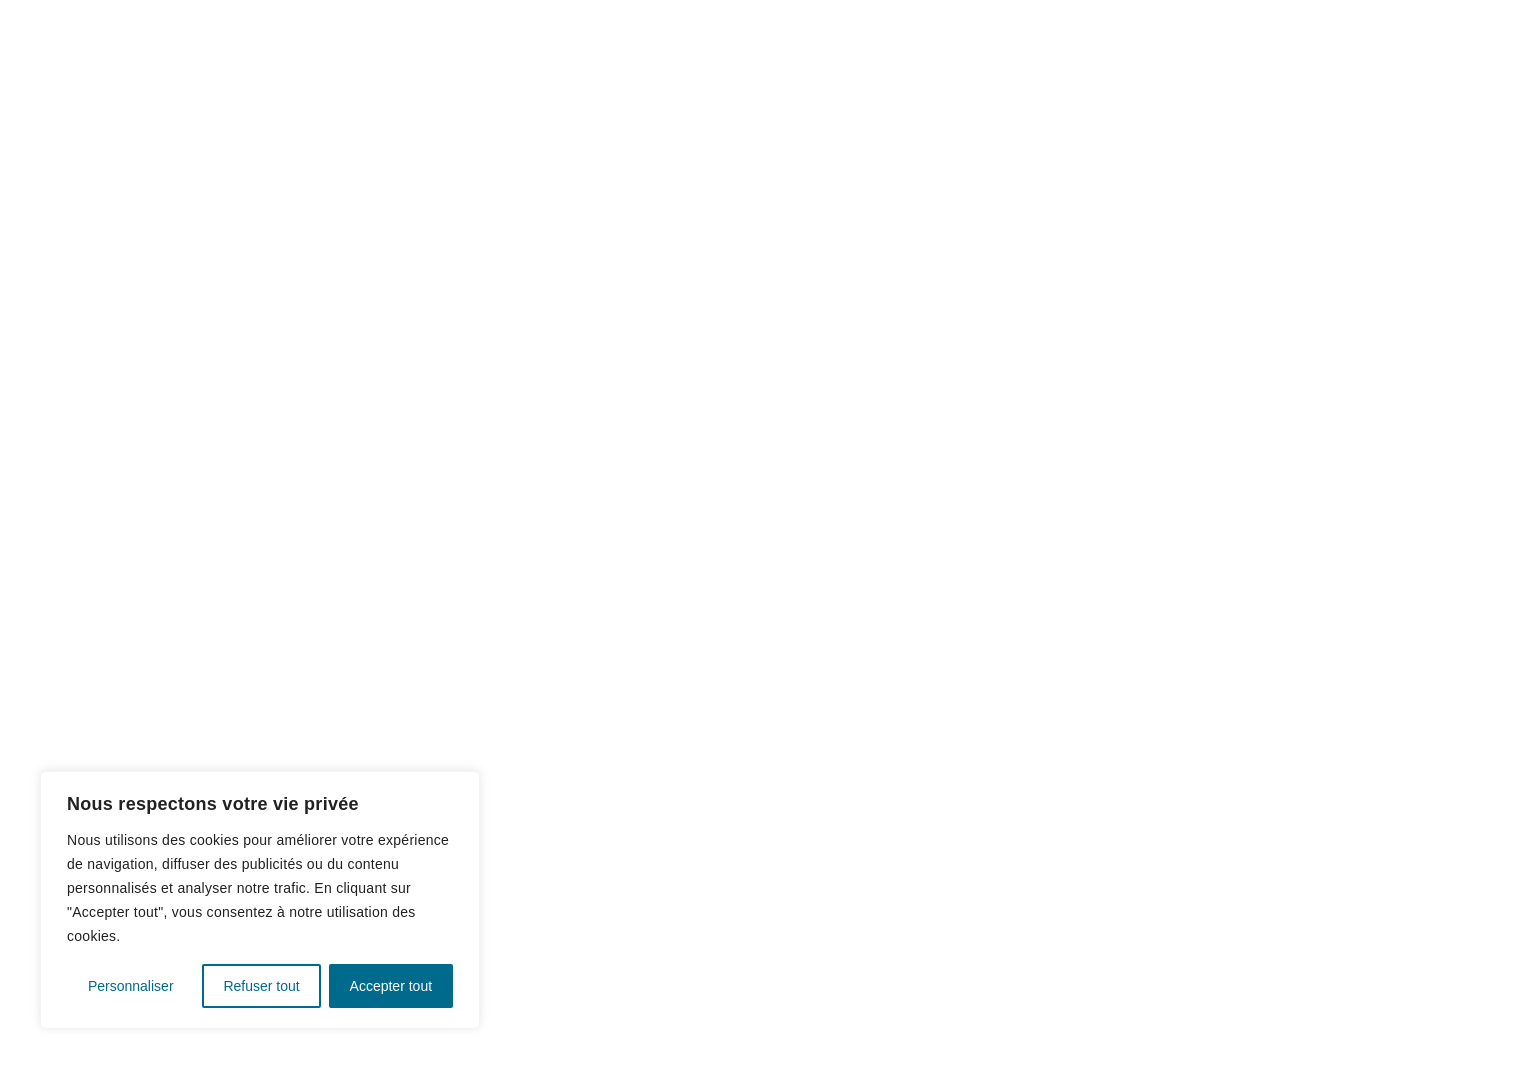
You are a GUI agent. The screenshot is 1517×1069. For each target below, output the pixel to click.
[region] (260, 900)
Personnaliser (131, 986)
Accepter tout (391, 986)
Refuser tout (261, 986)
